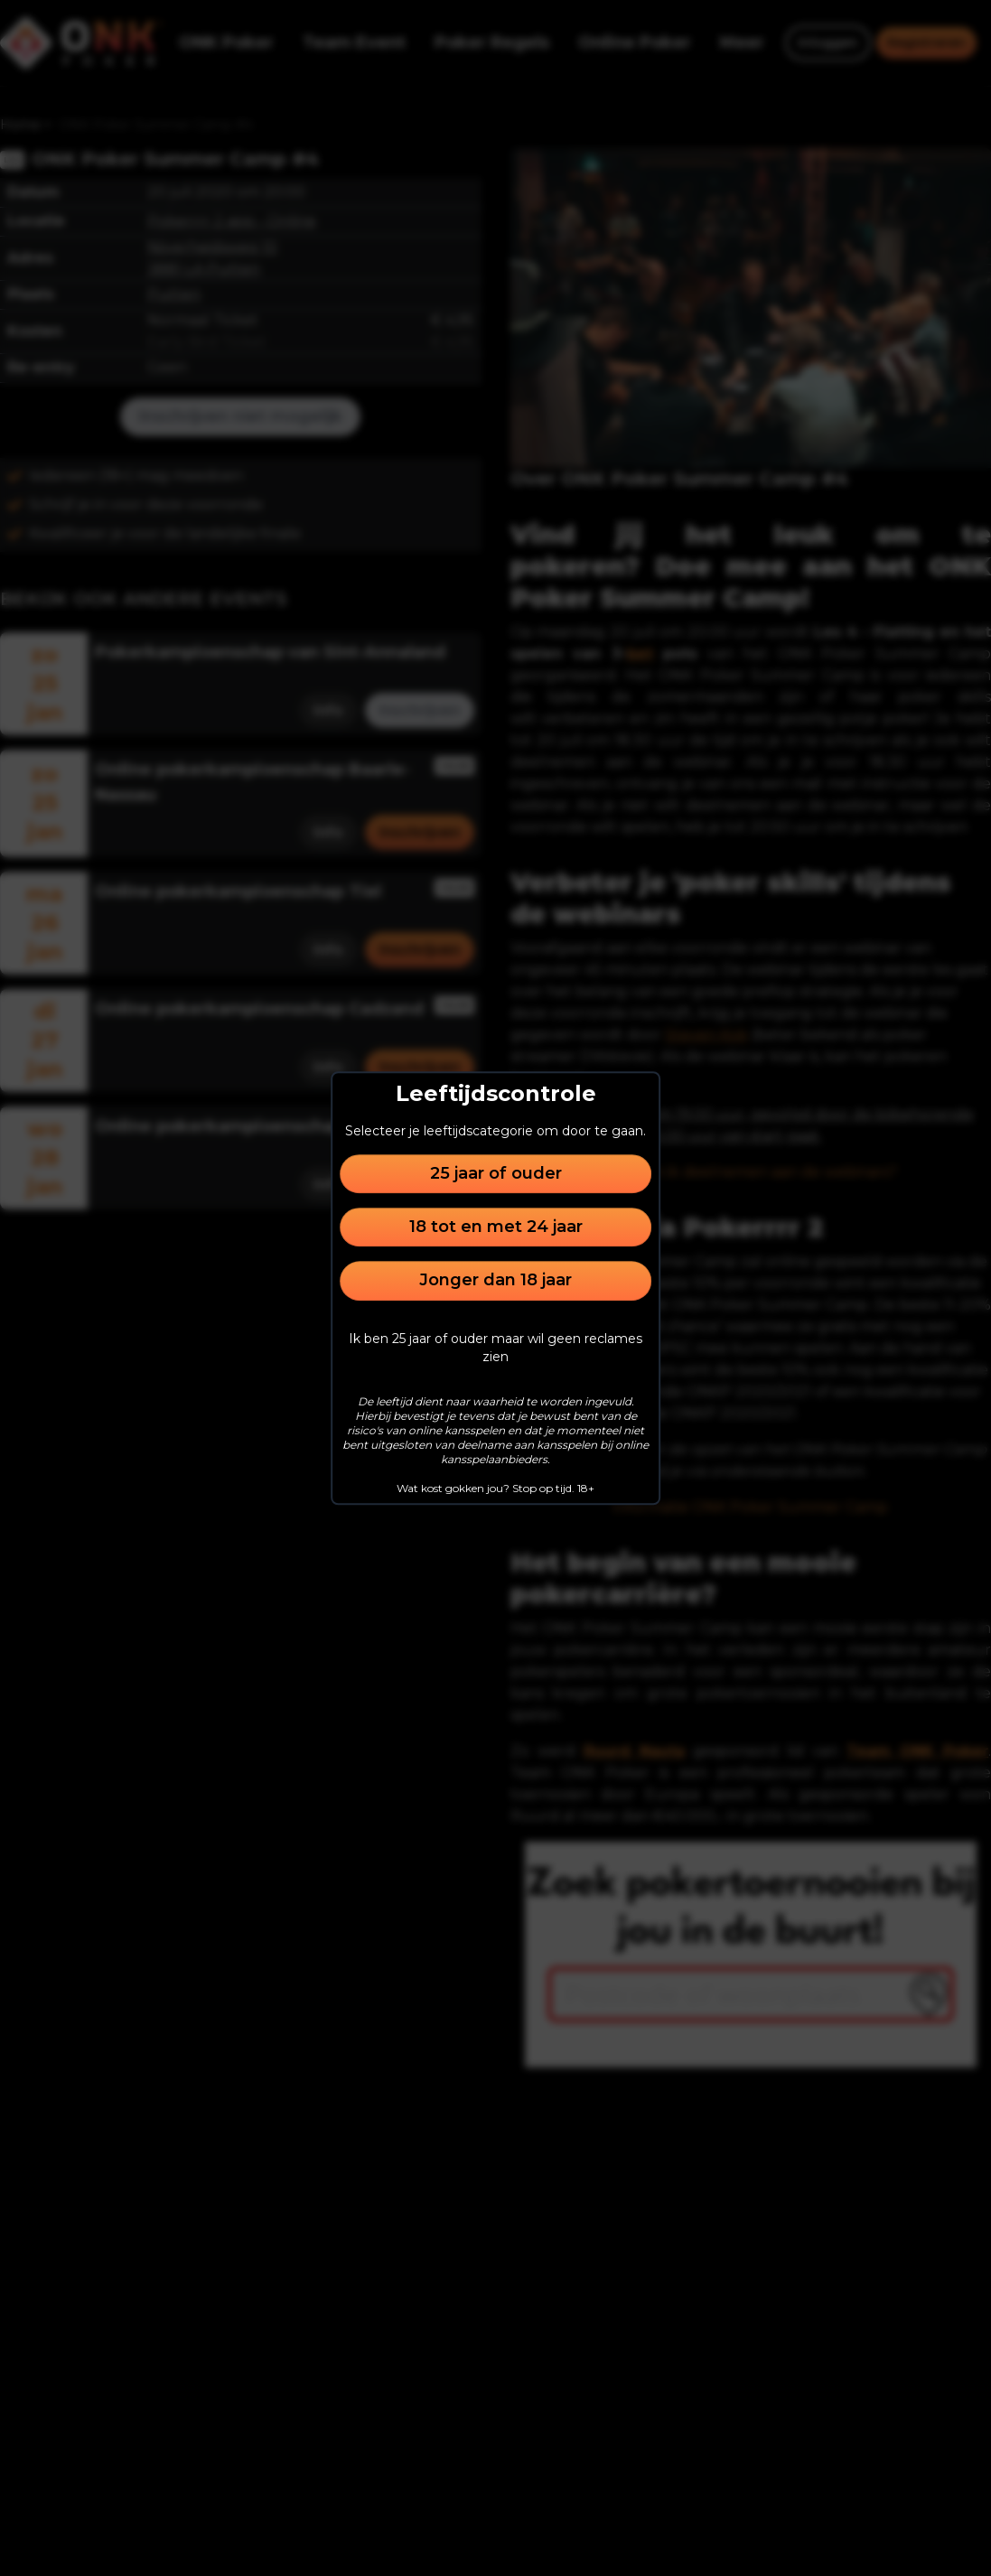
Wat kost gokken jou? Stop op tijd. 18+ (495, 1488)
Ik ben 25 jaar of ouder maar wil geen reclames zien (495, 1347)
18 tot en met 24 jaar (496, 1227)
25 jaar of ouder (496, 1173)
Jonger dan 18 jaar (495, 1281)
